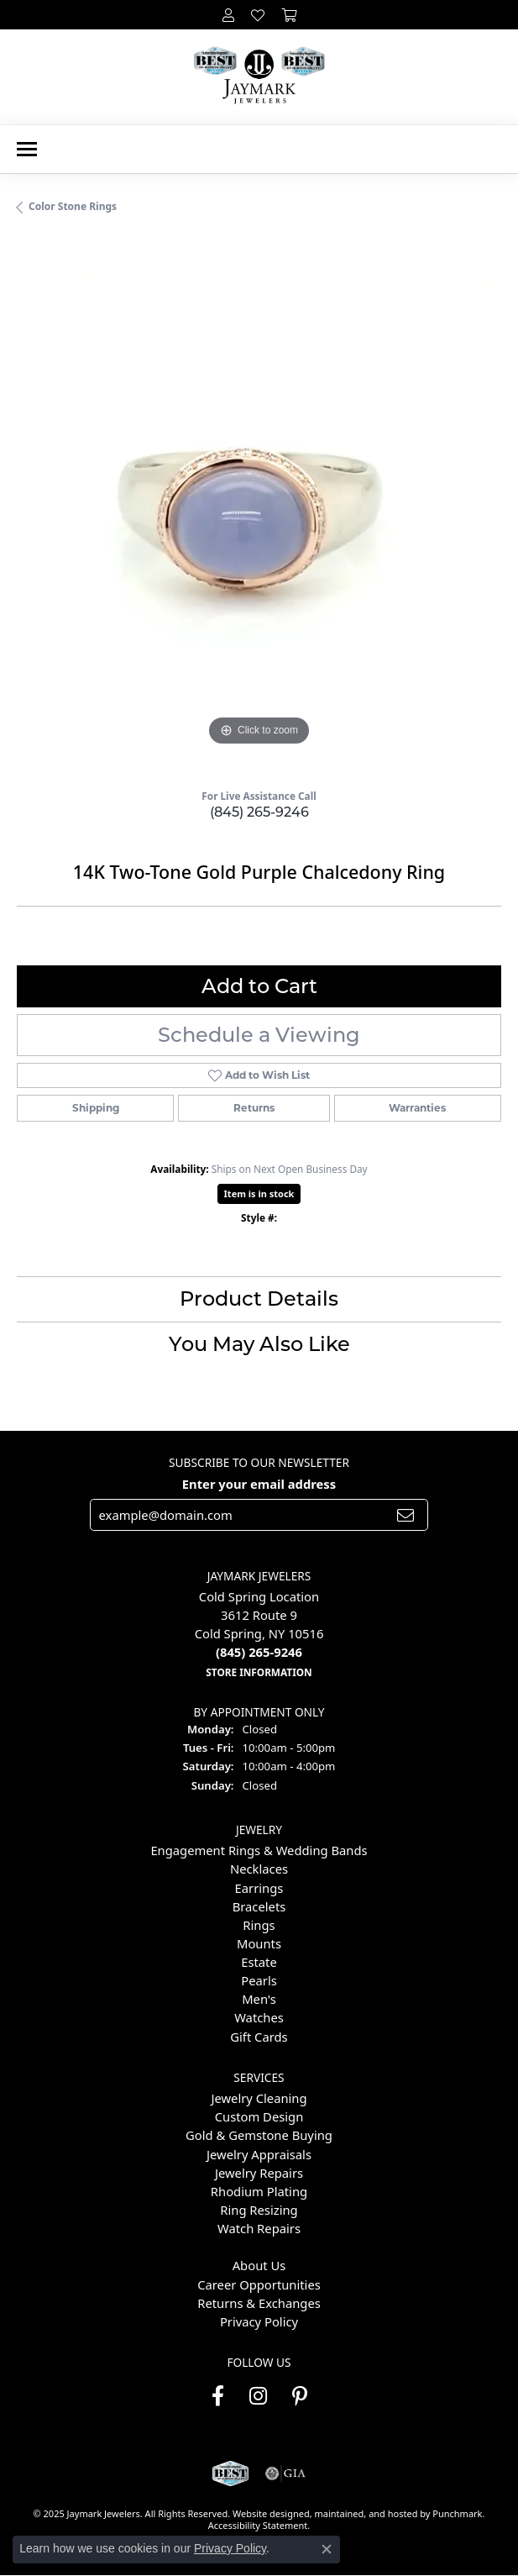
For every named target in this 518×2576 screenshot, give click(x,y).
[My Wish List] (257, 14)
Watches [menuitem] (259, 2017)
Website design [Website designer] (266, 2513)
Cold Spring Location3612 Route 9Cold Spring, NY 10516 (259, 1634)
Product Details (259, 1298)
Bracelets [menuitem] (259, 1905)
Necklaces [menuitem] (259, 1868)
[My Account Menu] (228, 14)
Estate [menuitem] (259, 1961)
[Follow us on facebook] (218, 2396)
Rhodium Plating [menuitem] (259, 2191)
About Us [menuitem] (259, 2265)
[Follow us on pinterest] (300, 2396)
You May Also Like (259, 1344)
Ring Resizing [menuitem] (258, 2209)
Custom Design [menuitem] (259, 2116)
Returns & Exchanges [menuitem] (259, 2303)
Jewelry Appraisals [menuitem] (259, 2153)
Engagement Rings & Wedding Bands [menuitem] (258, 1850)
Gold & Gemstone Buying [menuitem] (259, 2135)
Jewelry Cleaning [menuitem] (258, 2098)
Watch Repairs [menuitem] (259, 2228)
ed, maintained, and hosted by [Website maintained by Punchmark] (366, 2513)
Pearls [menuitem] (259, 1980)
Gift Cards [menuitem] (258, 2035)
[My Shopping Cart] (288, 14)
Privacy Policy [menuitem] (259, 2321)
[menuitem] (259, 2246)
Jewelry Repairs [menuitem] (259, 2172)
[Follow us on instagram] (258, 2396)
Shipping (95, 1107)
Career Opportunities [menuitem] (259, 2283)
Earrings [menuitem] (259, 1887)
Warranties (417, 1107)
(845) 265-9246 (259, 812)
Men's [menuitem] (259, 1998)
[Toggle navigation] (27, 149)
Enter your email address (259, 1483)
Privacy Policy (230, 2548)
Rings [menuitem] (259, 1924)
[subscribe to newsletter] (405, 1514)
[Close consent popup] (327, 2549)
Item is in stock (259, 1193)
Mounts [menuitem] (259, 1943)
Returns (254, 1107)
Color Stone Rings (73, 206)
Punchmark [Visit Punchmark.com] (457, 2513)
